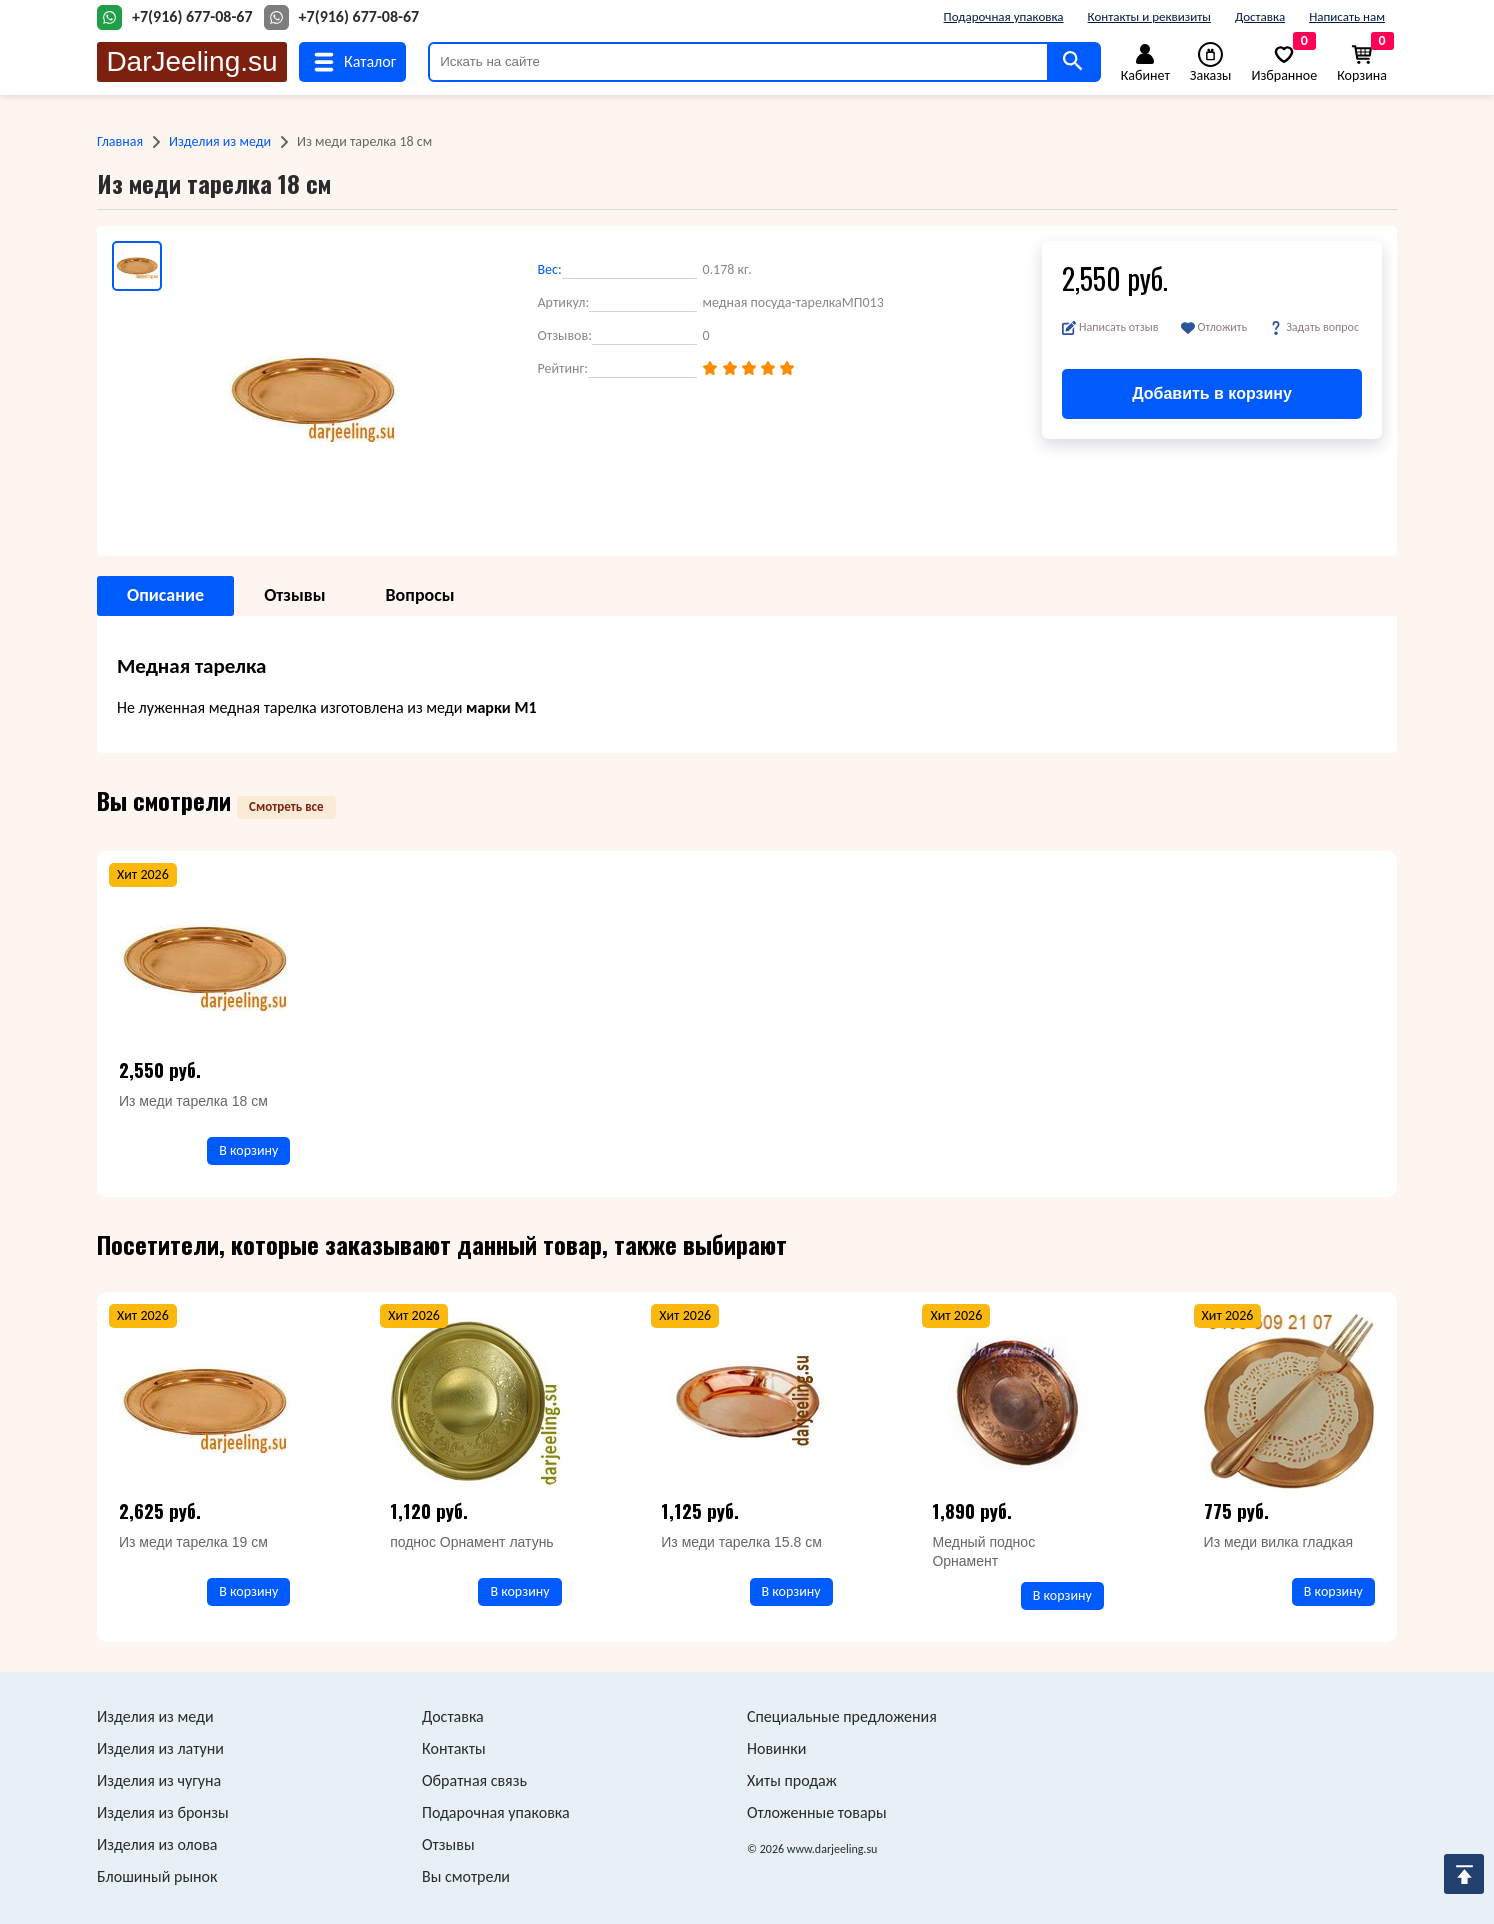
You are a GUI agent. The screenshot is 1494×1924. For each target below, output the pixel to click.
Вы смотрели (466, 1876)
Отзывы (448, 1844)
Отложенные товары (817, 1812)
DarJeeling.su (191, 61)
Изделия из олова (157, 1844)
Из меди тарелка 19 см (193, 1542)
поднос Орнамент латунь (472, 1542)
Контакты (454, 1748)
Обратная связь (474, 1780)
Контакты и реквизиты (1149, 16)
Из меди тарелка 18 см (193, 1101)
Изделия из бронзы (163, 1812)
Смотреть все (286, 806)
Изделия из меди (220, 141)
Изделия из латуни (160, 1748)
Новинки (776, 1748)
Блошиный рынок (157, 1876)
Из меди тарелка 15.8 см (741, 1542)
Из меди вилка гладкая (1279, 1542)
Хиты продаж (792, 1780)
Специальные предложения (842, 1716)
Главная (120, 141)
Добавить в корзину (1212, 393)
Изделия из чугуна (159, 1780)
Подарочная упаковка (1004, 16)
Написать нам (1347, 16)
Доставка (1260, 16)
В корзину (248, 1150)
